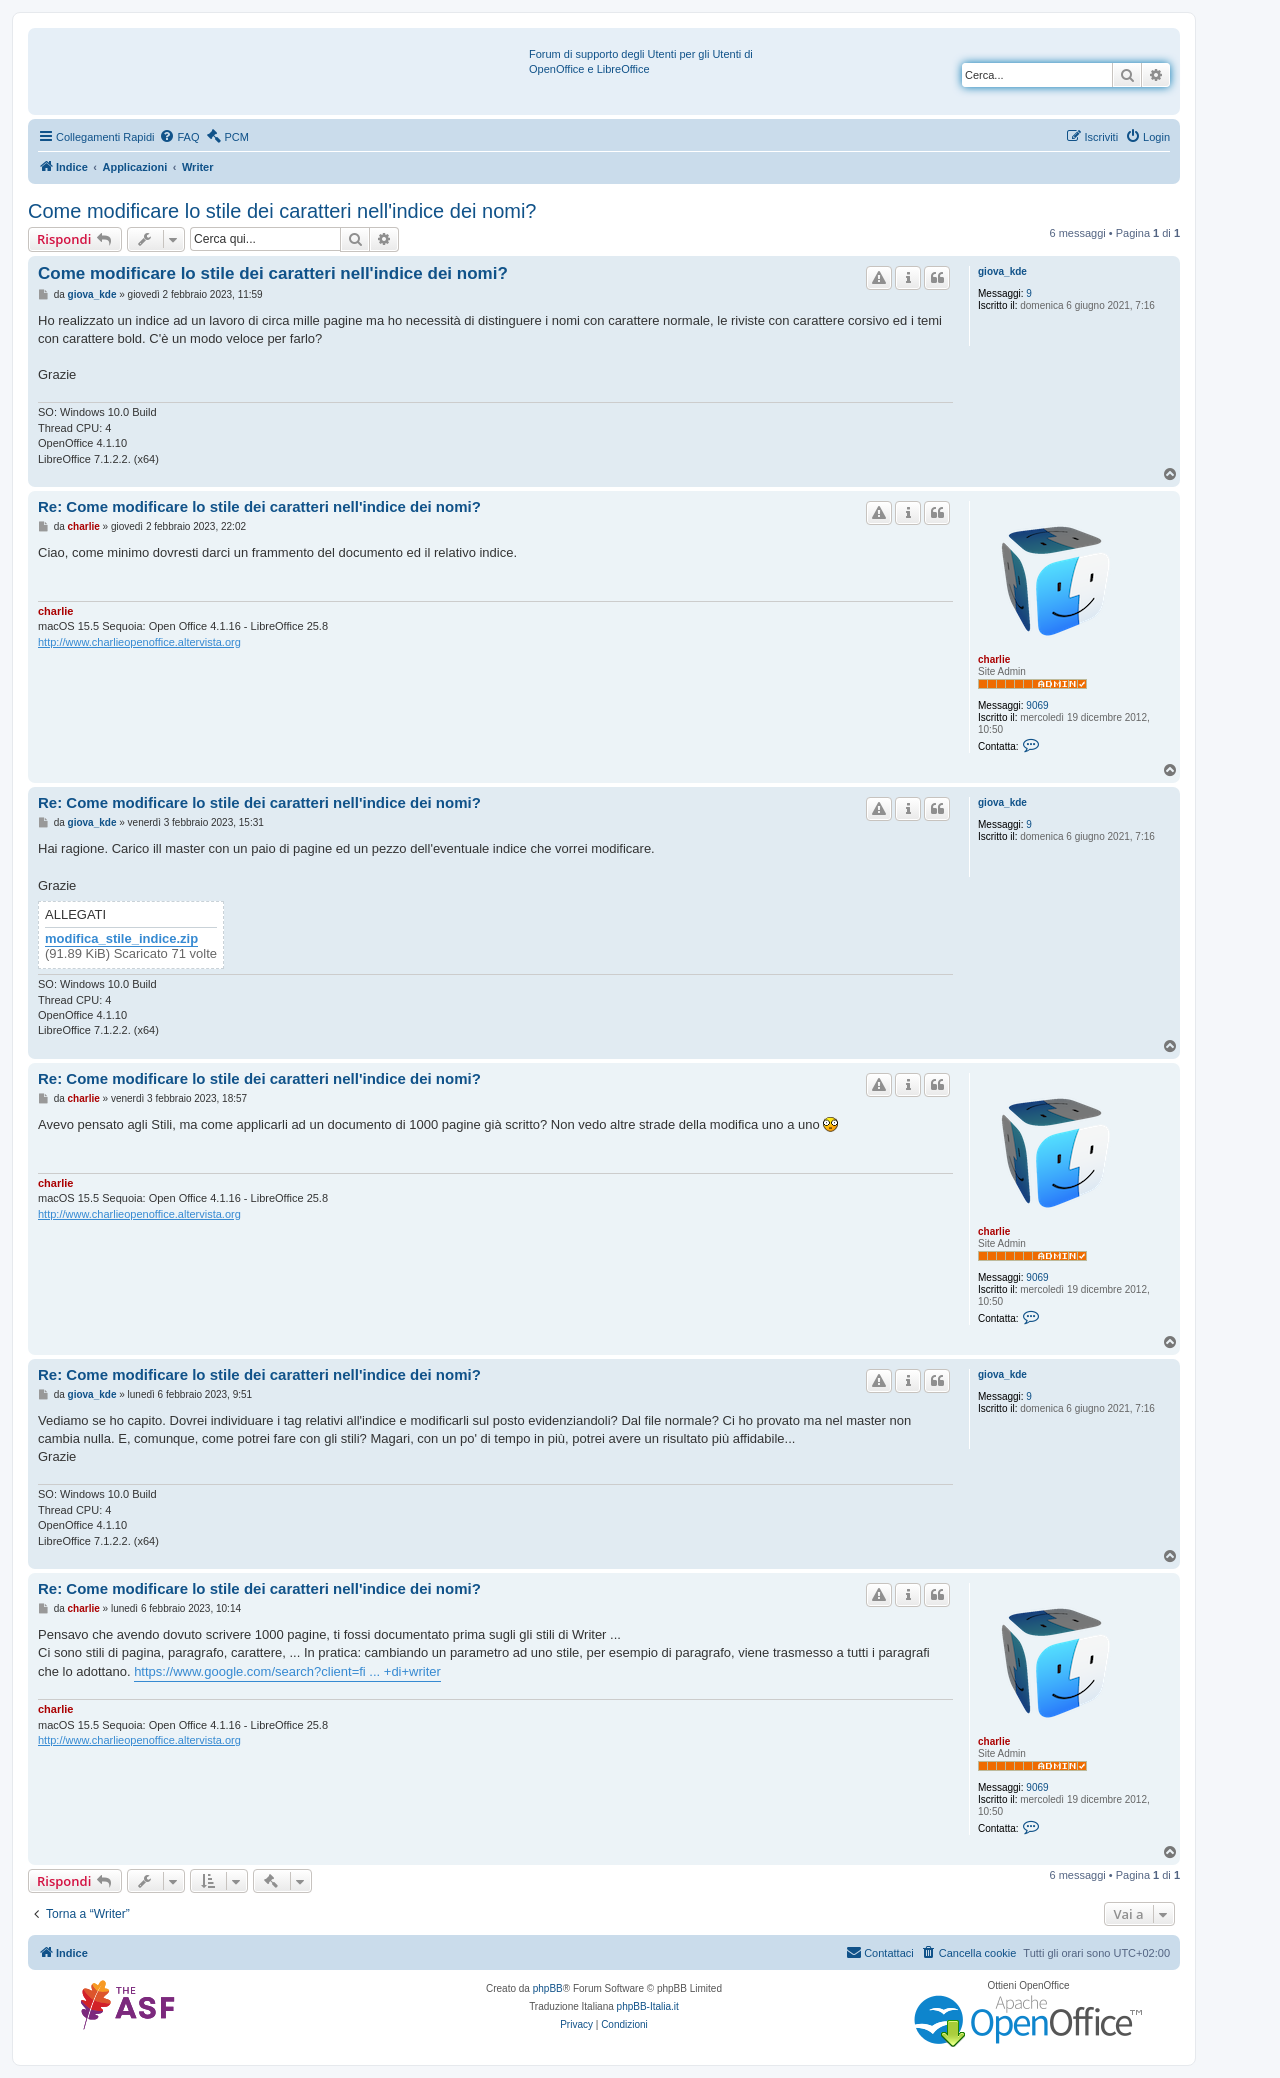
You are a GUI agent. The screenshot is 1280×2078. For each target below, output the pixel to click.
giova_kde (1002, 271)
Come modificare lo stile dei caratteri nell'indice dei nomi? (282, 211)
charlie (994, 659)
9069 (1037, 705)
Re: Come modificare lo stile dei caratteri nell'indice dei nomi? (259, 506)
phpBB (548, 1988)
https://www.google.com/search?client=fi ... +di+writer (287, 1671)
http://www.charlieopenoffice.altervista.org (139, 642)
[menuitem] (179, 137)
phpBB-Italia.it (648, 2006)
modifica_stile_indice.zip (121, 939)
